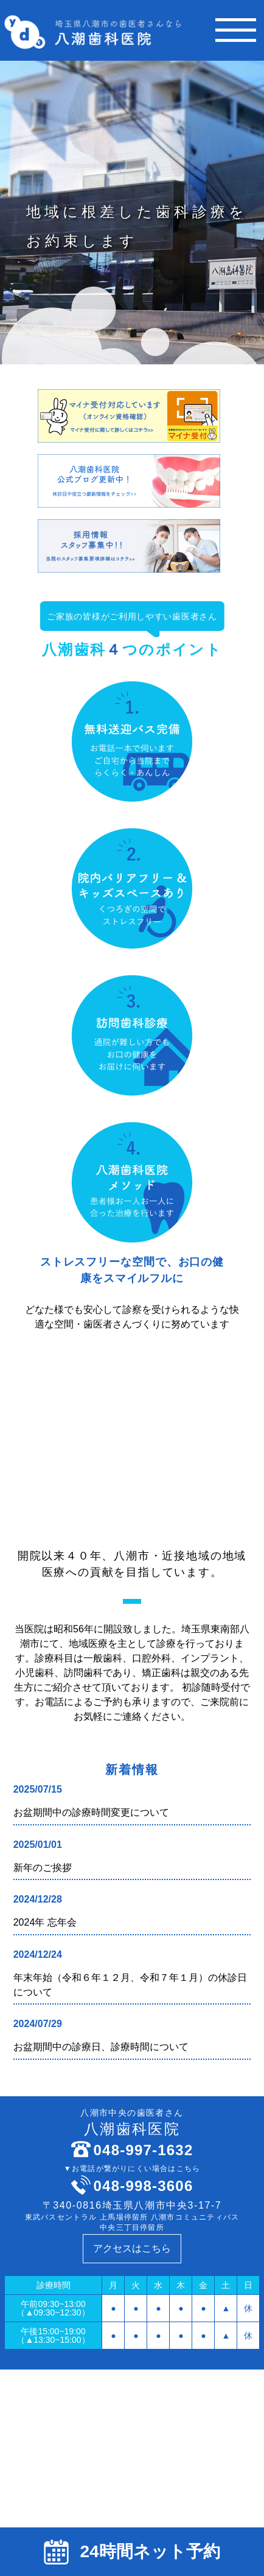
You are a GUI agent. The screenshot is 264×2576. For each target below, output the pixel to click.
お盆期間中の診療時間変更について (91, 1812)
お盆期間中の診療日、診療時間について (101, 2047)
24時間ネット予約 (132, 2552)
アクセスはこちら (132, 2248)
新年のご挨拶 (42, 1867)
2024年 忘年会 (45, 1922)
